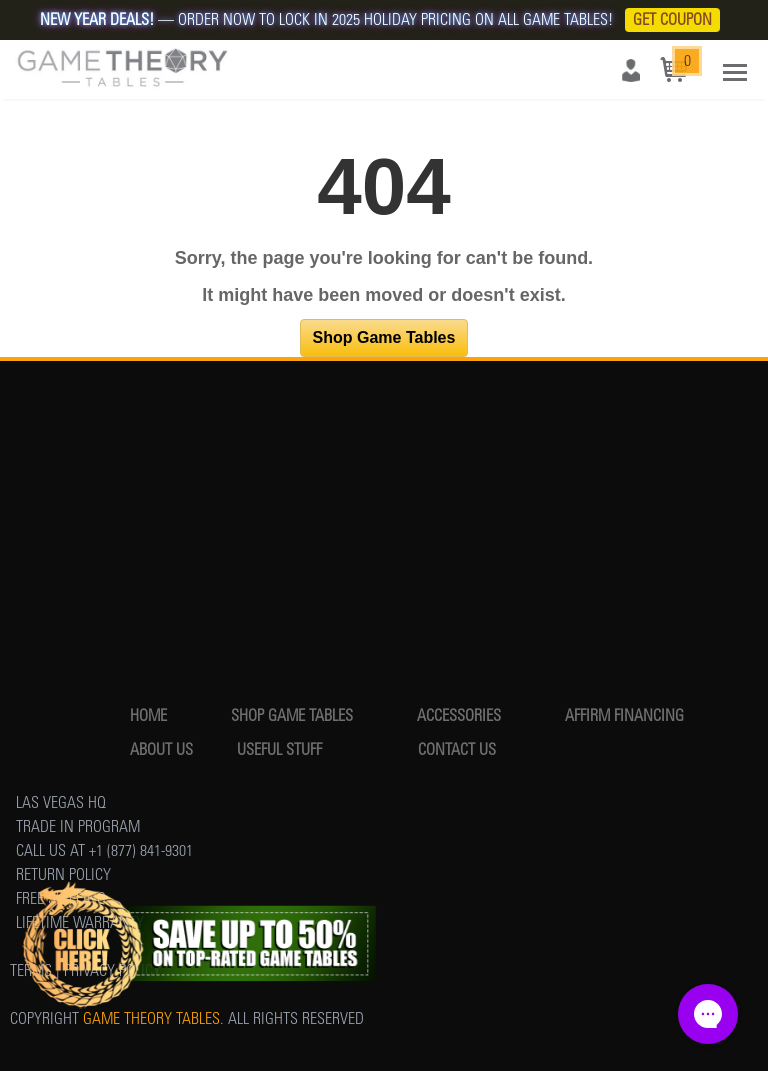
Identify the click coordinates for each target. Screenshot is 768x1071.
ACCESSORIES (459, 715)
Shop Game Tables (384, 337)
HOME (148, 715)
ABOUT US (161, 749)
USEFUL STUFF (279, 749)
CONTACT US (457, 749)
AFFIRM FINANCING (624, 715)
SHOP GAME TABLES (292, 715)
